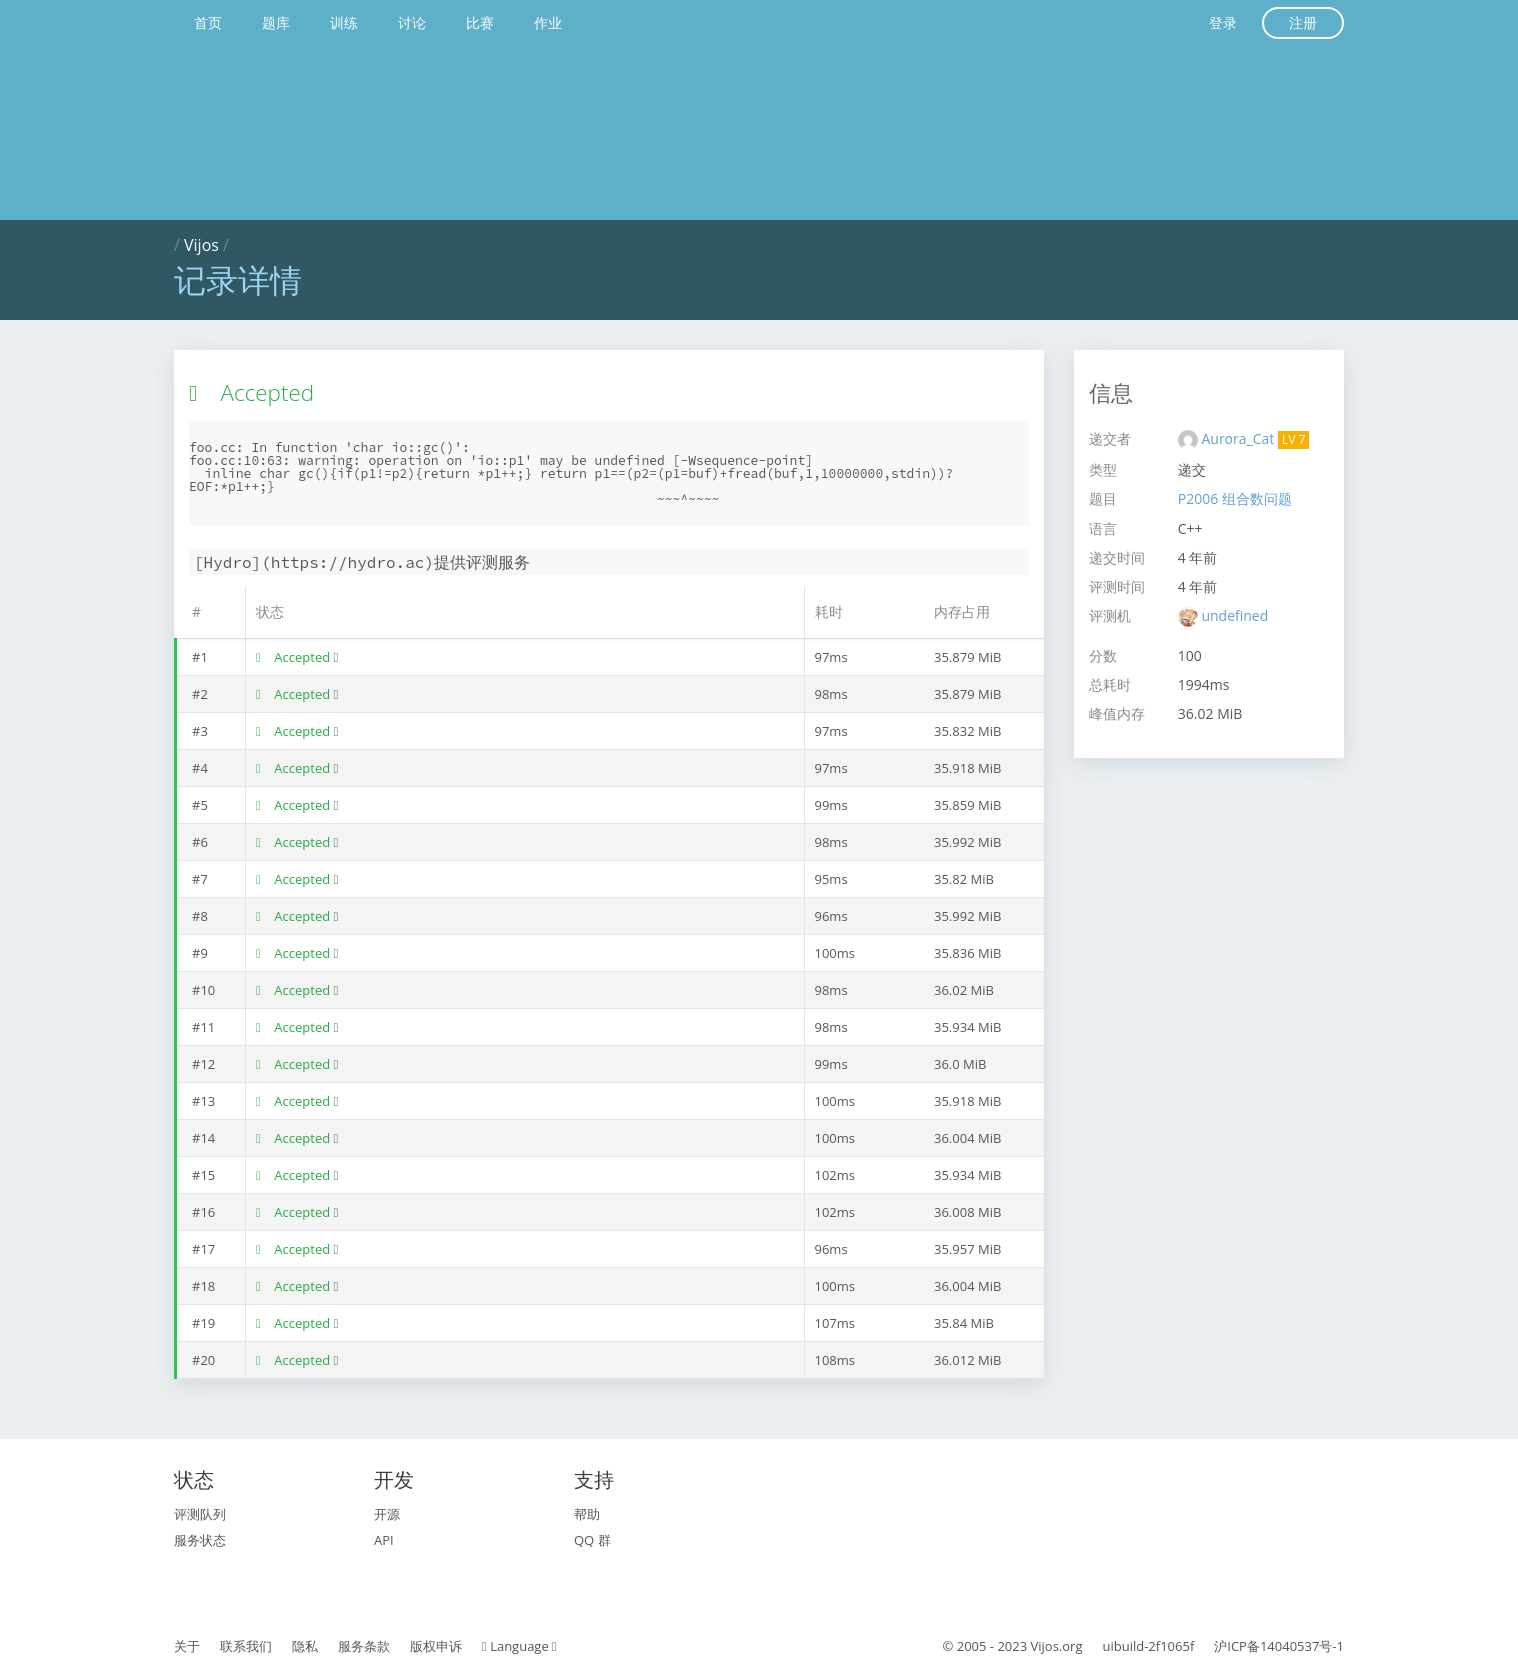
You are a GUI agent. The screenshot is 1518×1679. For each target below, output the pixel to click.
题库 (276, 22)
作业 (548, 22)
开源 (387, 1514)
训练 (344, 22)
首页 (208, 22)
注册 (1303, 22)
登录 (1223, 22)
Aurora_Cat (1239, 438)
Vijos (201, 245)
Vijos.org (1057, 1646)
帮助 (587, 1514)
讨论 (412, 22)
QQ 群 (592, 1540)
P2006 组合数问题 (1235, 498)
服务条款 (364, 1646)
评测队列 (200, 1514)
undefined (1234, 615)
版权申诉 (436, 1646)
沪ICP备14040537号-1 (1279, 1646)
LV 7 (1293, 439)
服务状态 (200, 1540)
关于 (187, 1646)
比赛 (480, 22)
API (384, 1540)
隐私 (305, 1646)
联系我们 (246, 1646)
